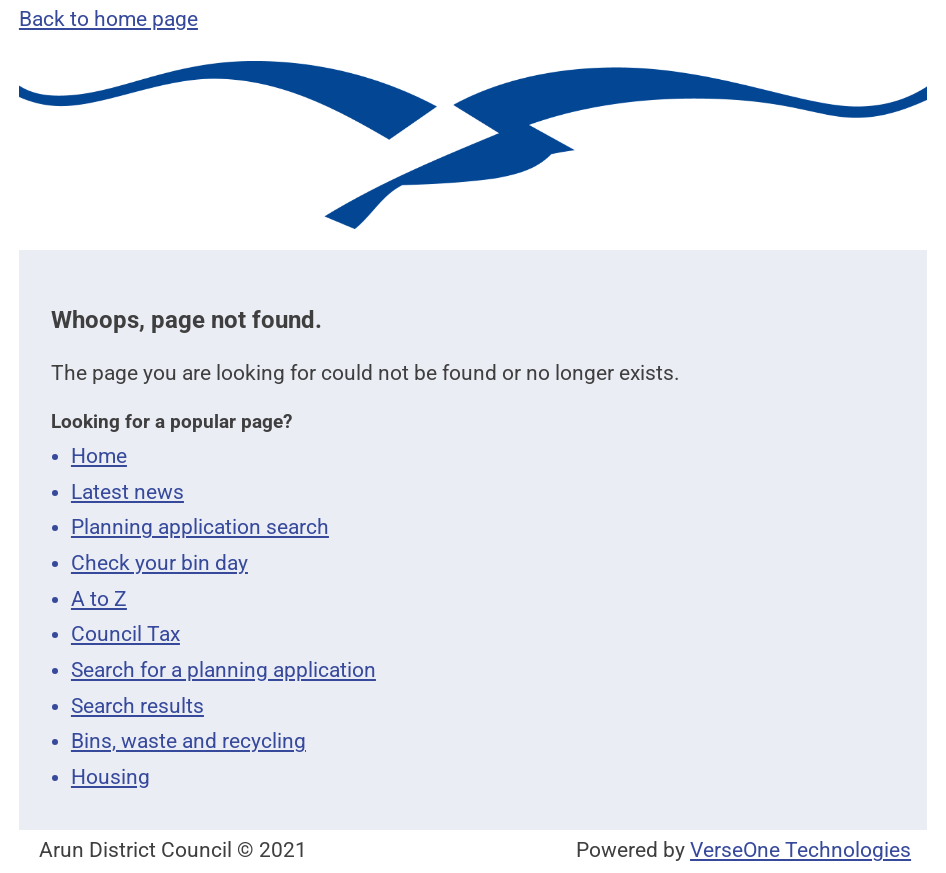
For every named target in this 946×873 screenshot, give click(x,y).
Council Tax (125, 634)
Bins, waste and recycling (188, 741)
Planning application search (200, 527)
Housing (110, 777)
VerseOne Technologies (800, 850)
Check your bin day (159, 563)
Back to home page (108, 19)
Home (99, 456)
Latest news (127, 492)
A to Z (99, 599)
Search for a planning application (223, 670)
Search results (137, 706)
